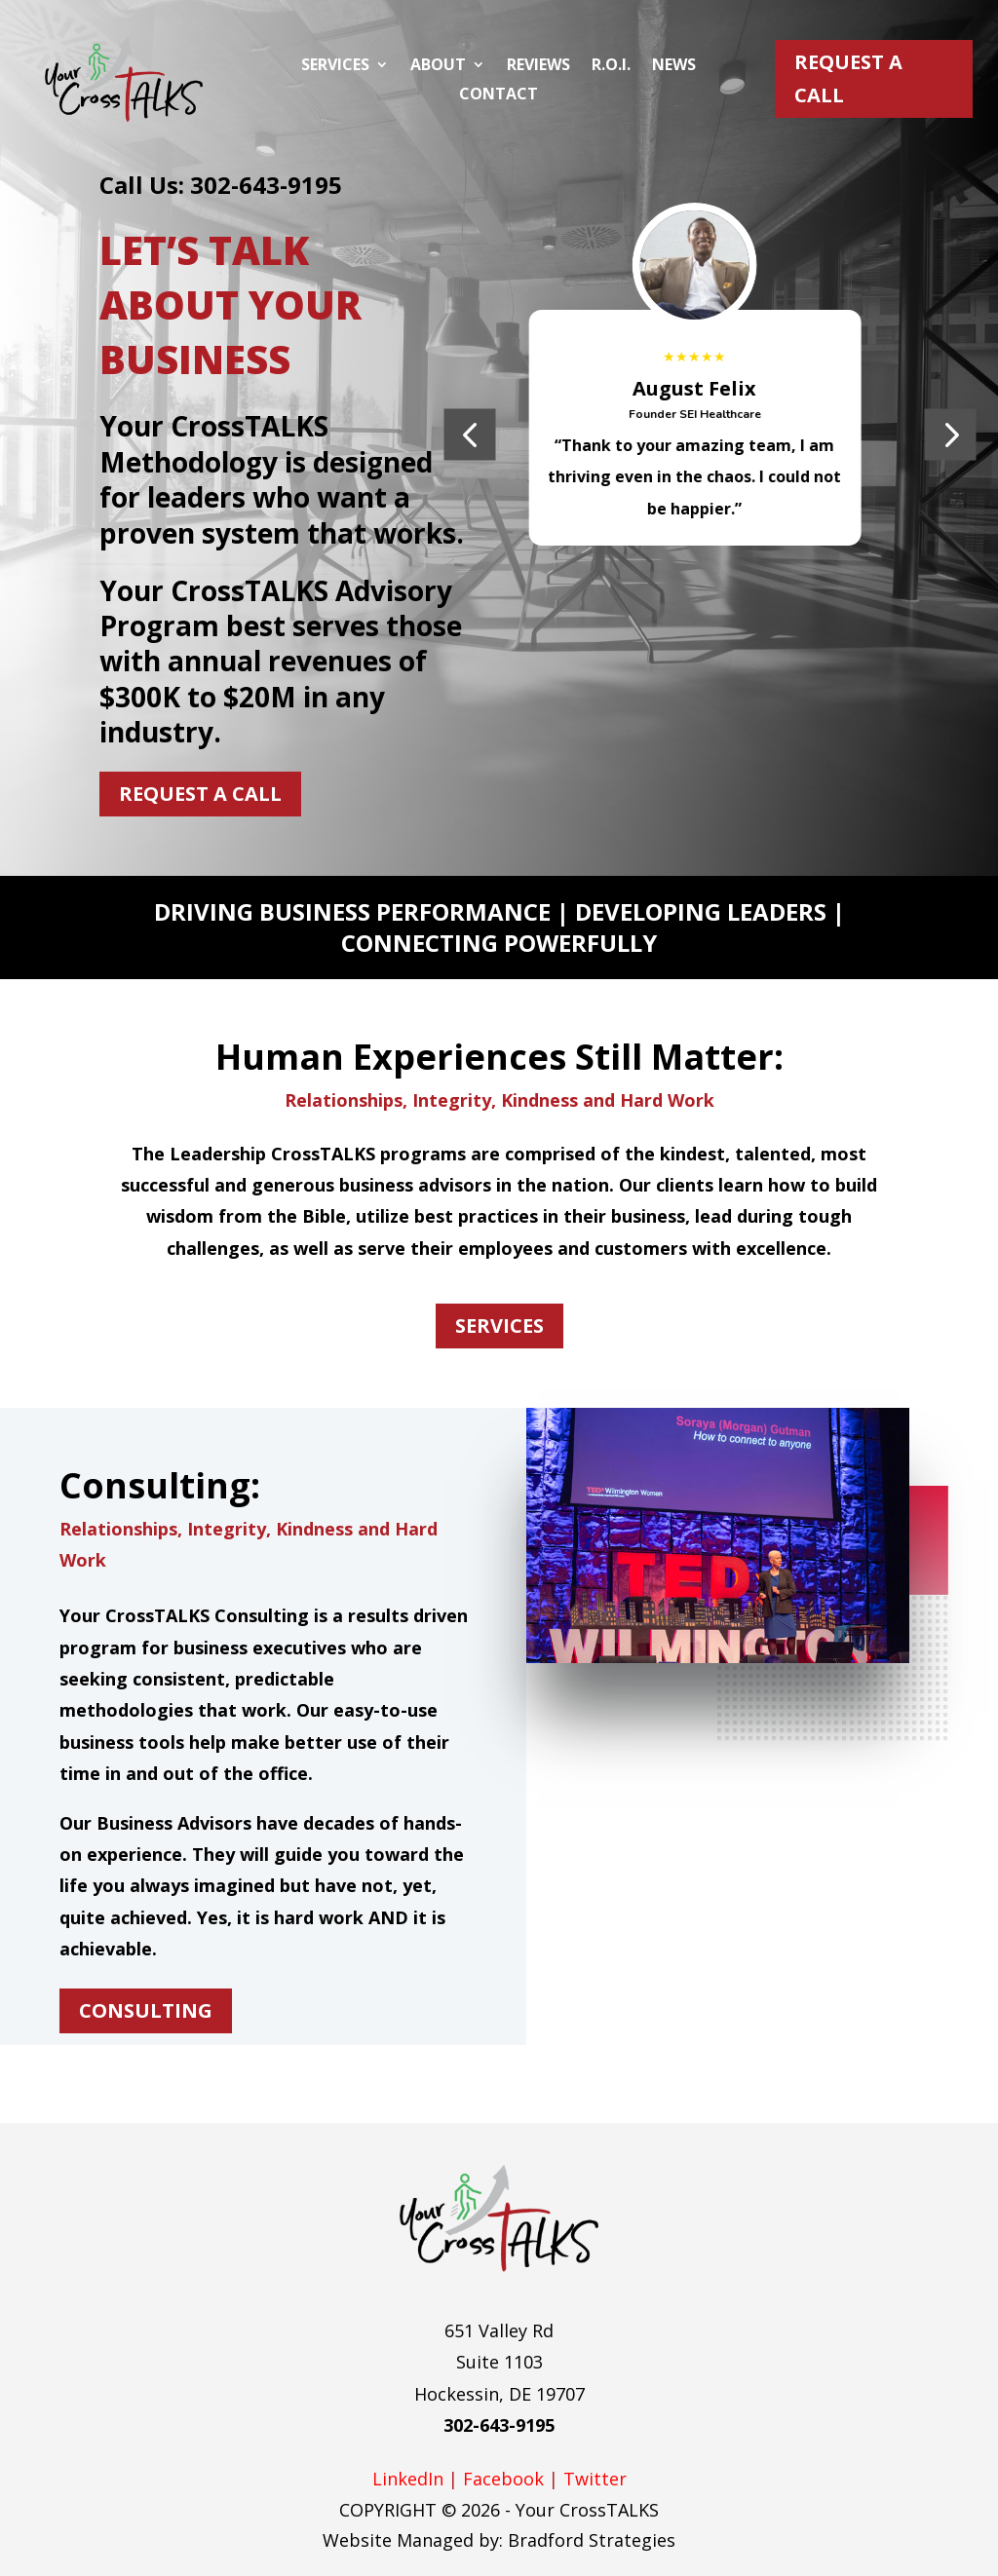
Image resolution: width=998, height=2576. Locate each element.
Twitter (595, 2478)
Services (335, 66)
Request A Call (848, 78)
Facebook (503, 2478)
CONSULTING (145, 2010)
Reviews (538, 66)
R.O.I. (611, 66)
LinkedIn (407, 2478)
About (438, 66)
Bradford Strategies (591, 2540)
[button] (469, 434)
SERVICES (499, 1325)
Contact (498, 95)
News (674, 66)
